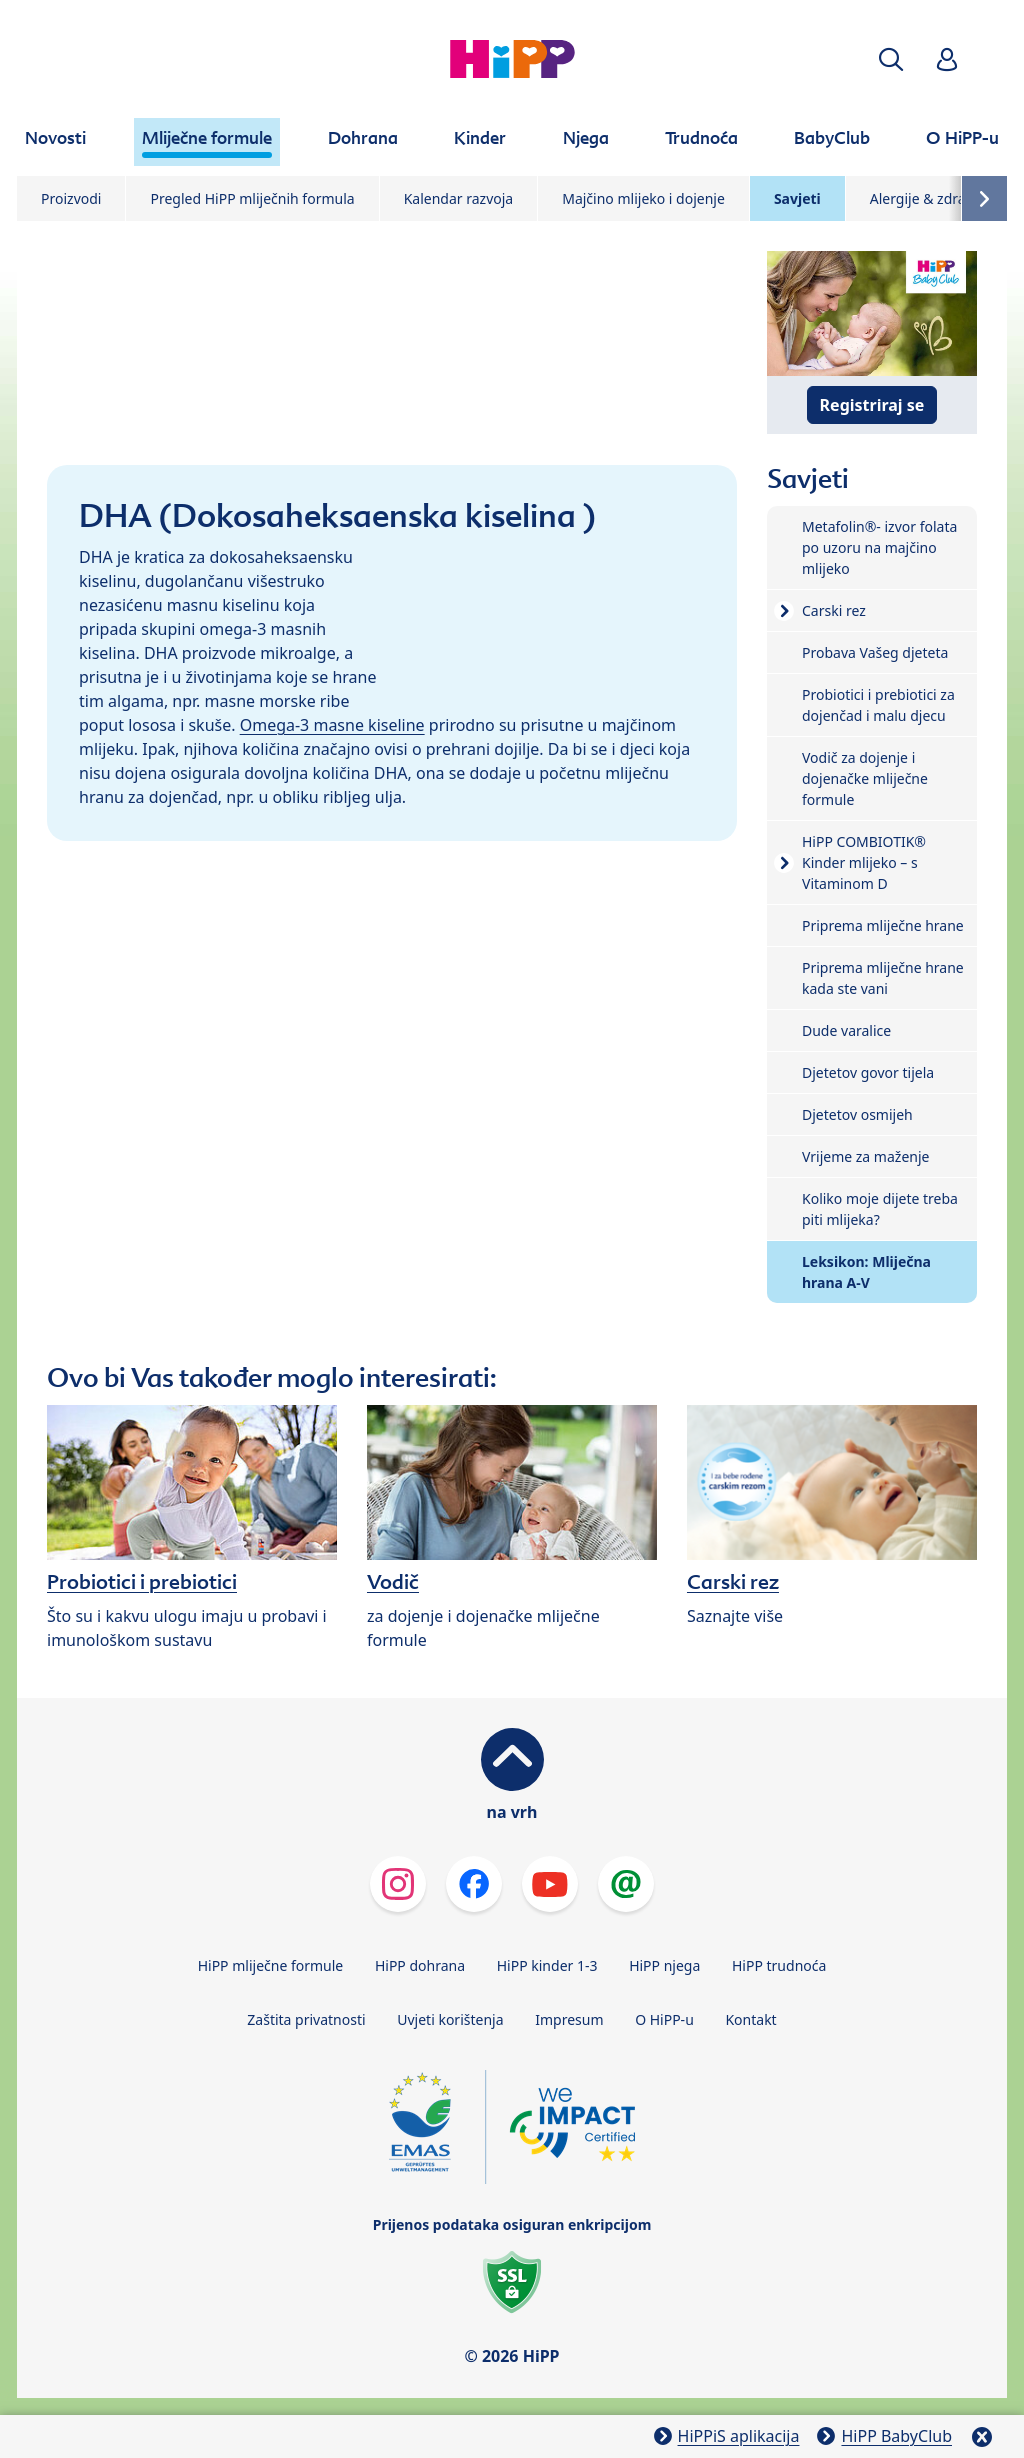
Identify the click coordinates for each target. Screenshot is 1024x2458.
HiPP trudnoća (779, 1965)
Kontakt (750, 2019)
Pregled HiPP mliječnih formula (252, 198)
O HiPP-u (664, 2019)
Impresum (569, 2019)
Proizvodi (71, 198)
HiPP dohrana (420, 1965)
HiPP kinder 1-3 (547, 1965)
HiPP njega (664, 1965)
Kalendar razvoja (459, 198)
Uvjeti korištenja (450, 2019)
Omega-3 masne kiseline (332, 725)
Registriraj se (872, 405)
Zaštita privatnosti (306, 2019)
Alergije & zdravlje (929, 198)
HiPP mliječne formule (271, 1965)
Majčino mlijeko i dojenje (643, 198)
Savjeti (797, 198)
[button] (891, 59)
